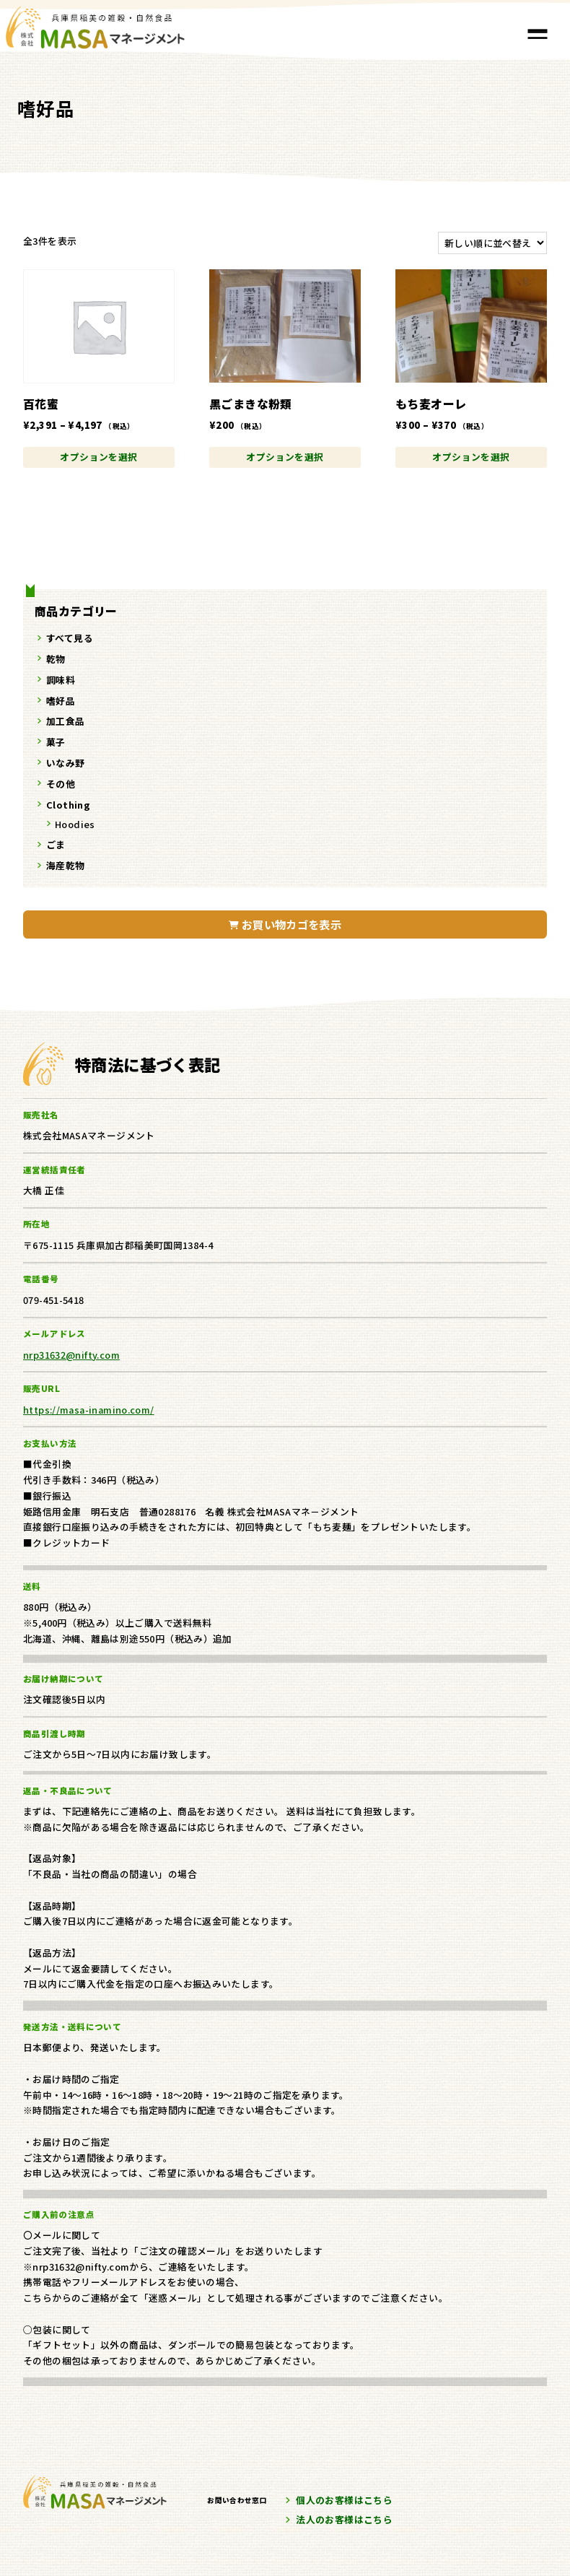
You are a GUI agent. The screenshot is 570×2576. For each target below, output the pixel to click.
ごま (56, 844)
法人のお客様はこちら (344, 2519)
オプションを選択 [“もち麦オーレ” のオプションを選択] (470, 457)
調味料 (60, 680)
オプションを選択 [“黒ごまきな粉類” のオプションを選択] (284, 457)
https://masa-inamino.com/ (88, 1410)
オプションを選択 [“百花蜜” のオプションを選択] (98, 457)
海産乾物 (65, 865)
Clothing (68, 804)
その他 (60, 784)
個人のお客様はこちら (344, 2500)
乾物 (56, 659)
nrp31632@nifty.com (71, 1355)
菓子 (56, 742)
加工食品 (65, 721)
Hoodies (75, 824)
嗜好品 (60, 701)
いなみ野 (65, 763)
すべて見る (69, 638)
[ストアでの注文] (492, 243)
